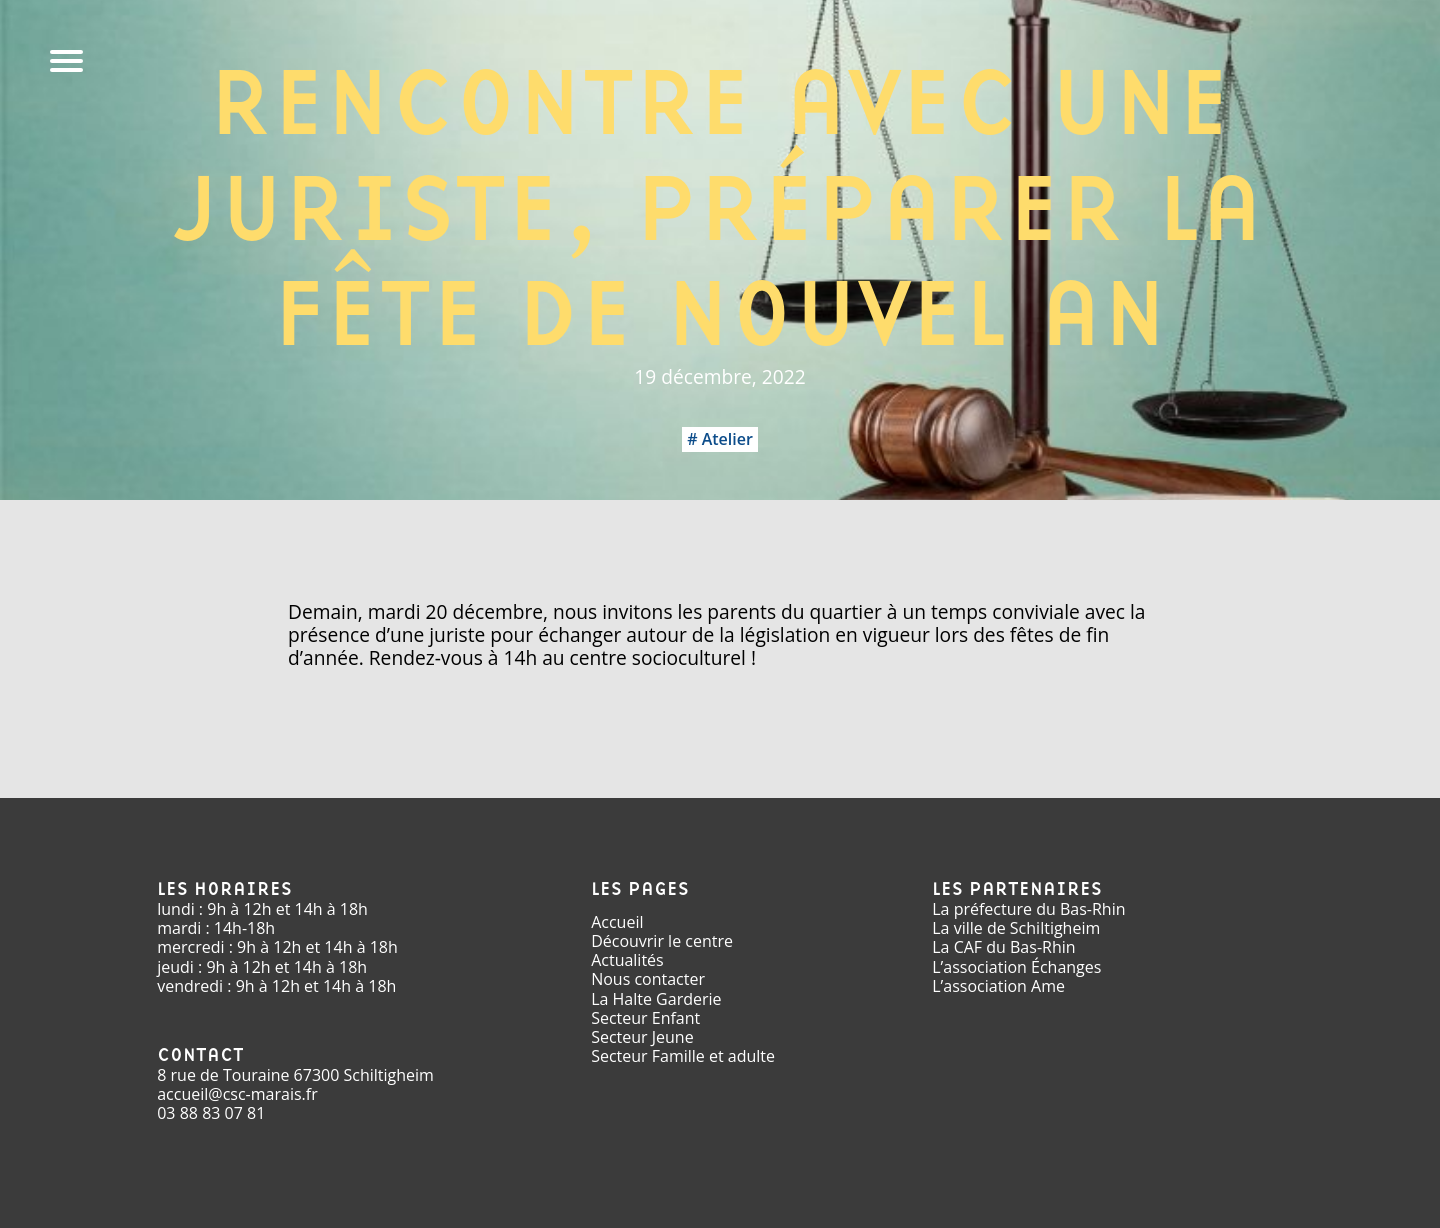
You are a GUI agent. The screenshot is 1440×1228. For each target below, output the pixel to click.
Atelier (727, 439)
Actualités (627, 960)
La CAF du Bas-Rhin (1003, 947)
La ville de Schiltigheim (1016, 928)
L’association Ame (998, 986)
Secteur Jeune (642, 1037)
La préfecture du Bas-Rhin (1028, 909)
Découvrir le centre (662, 941)
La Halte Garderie (656, 999)
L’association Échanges (1016, 967)
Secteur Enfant (645, 1018)
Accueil (617, 922)
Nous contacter (648, 979)
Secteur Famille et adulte (683, 1056)
